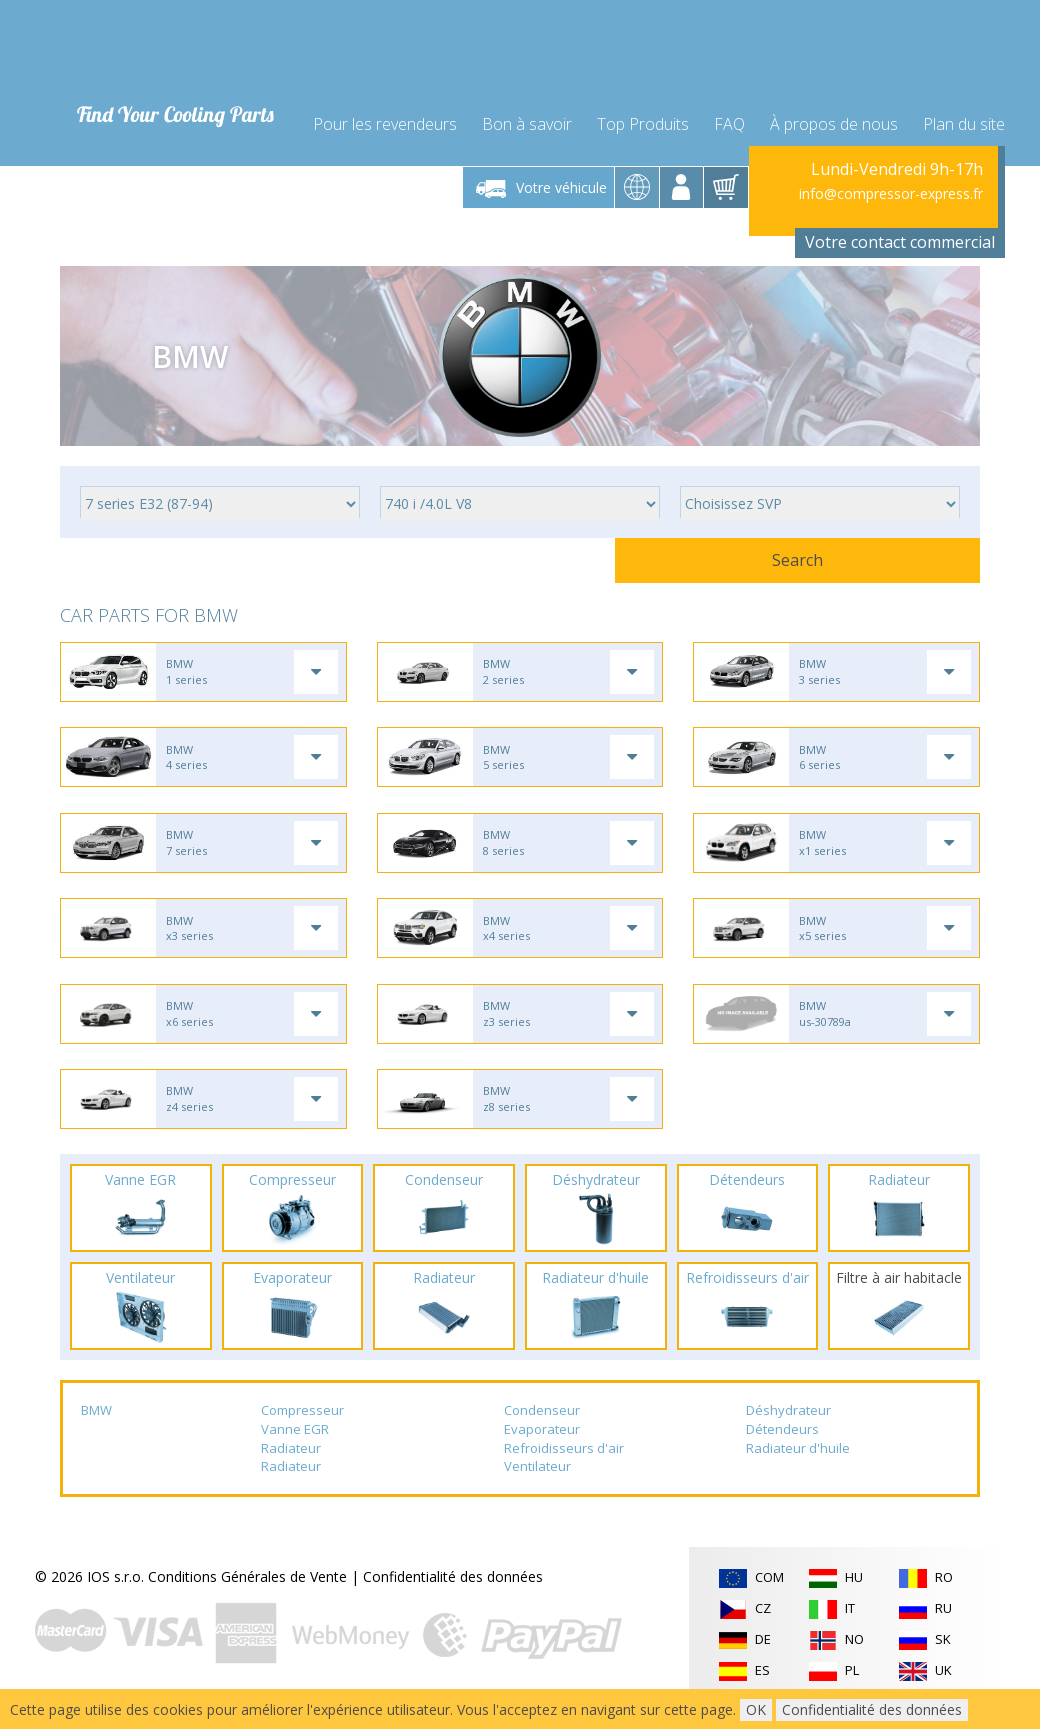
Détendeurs (782, 1447)
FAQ (729, 112)
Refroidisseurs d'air (564, 1466)
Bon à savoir (527, 112)
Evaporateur (542, 1447)
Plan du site (964, 112)
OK (756, 1709)
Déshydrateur (788, 1429)
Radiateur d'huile (798, 1466)
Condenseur (542, 1429)
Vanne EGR (295, 1447)
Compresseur (302, 1429)
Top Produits (643, 112)
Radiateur (291, 1466)
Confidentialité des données (453, 1594)
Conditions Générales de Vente (247, 1594)
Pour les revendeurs (385, 112)
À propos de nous (834, 112)
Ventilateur (537, 1485)
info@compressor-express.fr (891, 184)
